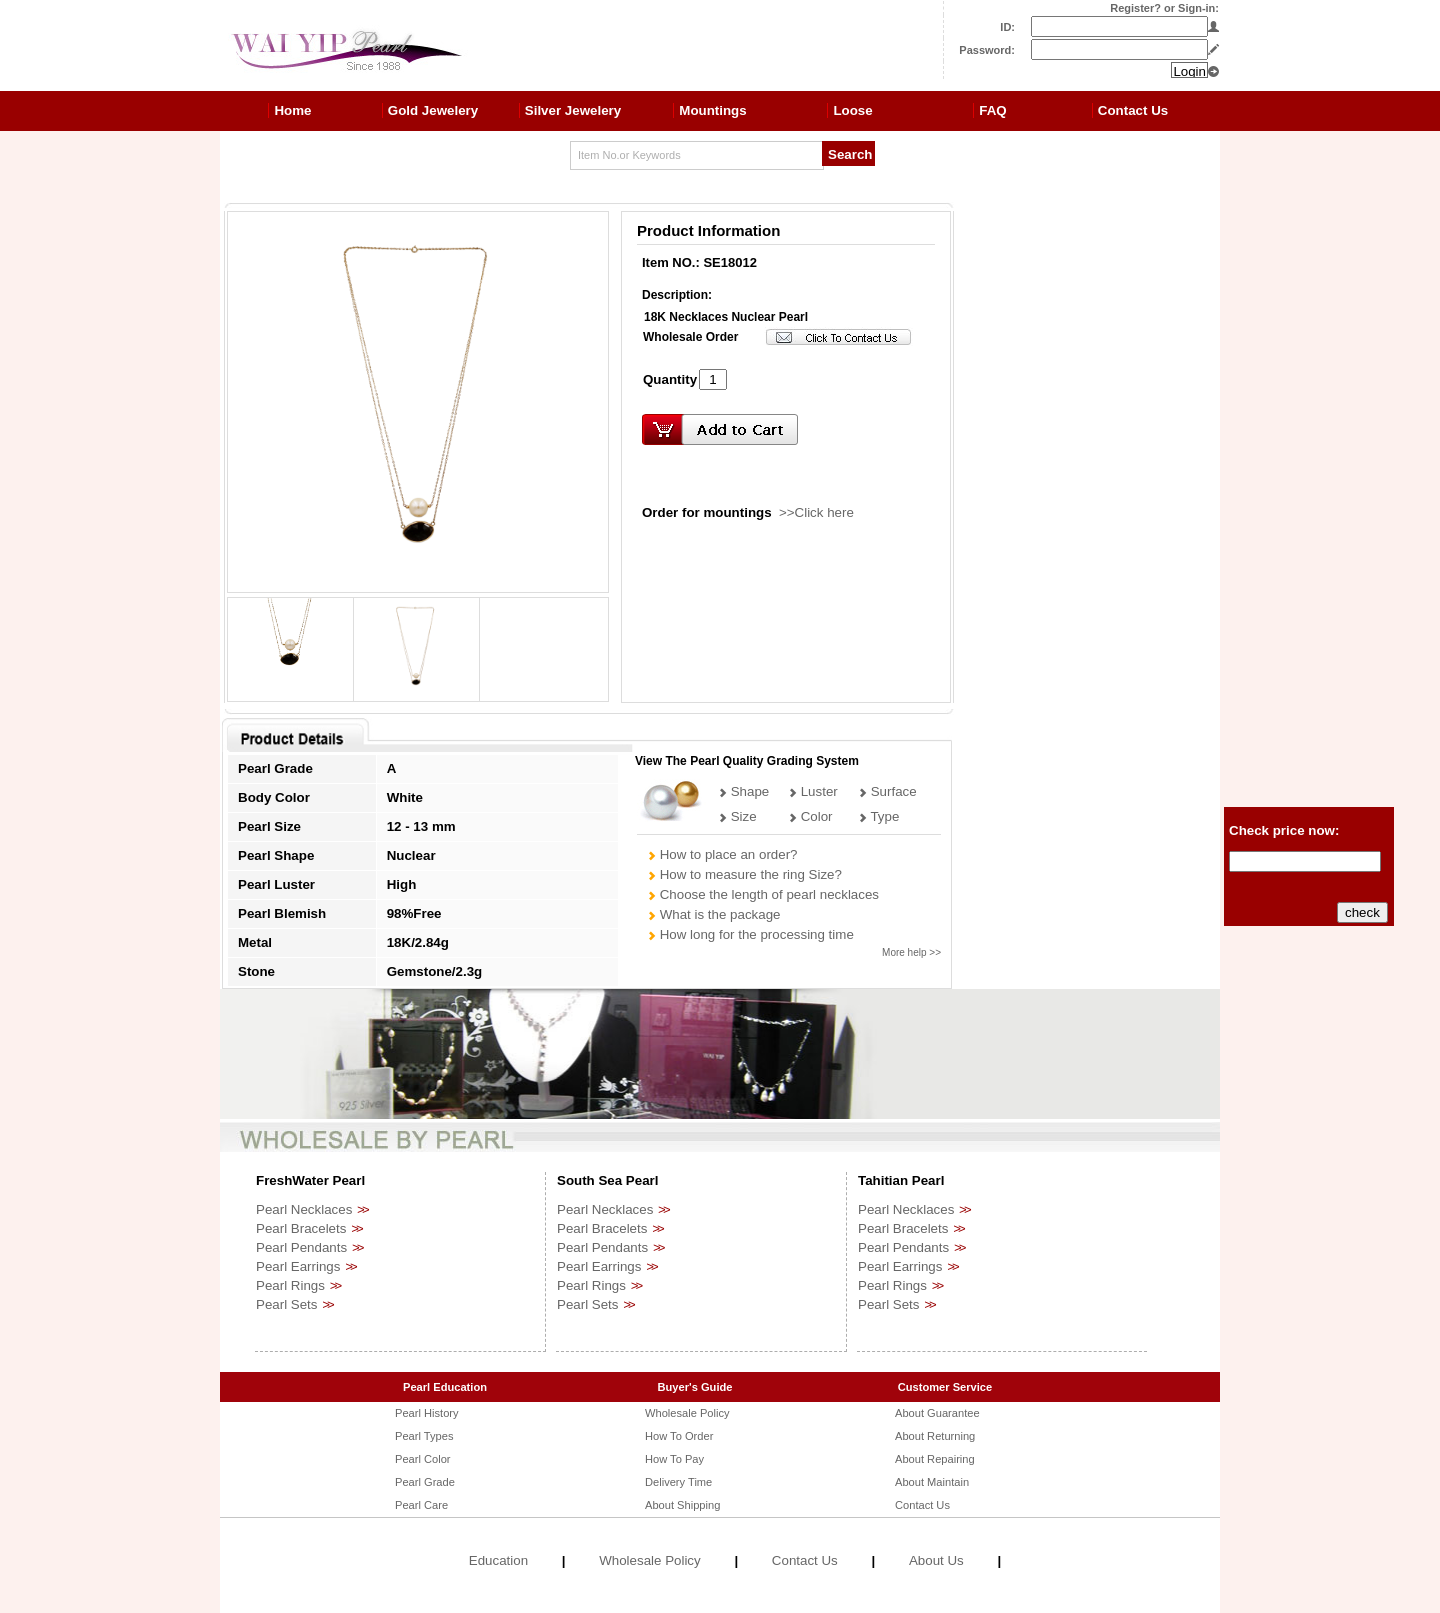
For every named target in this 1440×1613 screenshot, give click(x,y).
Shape (743, 791)
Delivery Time (678, 1482)
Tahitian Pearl (901, 1180)
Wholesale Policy (687, 1413)
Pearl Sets (287, 1304)
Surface (887, 791)
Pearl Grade (425, 1482)
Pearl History (427, 1413)
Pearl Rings (290, 1285)
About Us (936, 1560)
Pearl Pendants (301, 1247)
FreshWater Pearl (310, 1180)
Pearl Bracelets (301, 1228)
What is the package (713, 914)
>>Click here (816, 512)
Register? (1135, 8)
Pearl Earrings (298, 1266)
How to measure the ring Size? (744, 874)
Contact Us (1133, 110)
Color (810, 816)
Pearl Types (424, 1436)
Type (878, 816)
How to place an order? (722, 854)
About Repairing (935, 1459)
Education (498, 1560)
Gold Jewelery (433, 110)
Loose (852, 110)
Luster (813, 791)
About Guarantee (937, 1413)
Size (737, 816)
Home (292, 110)
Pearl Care (421, 1505)
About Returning (935, 1436)
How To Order (679, 1436)
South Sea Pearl (607, 1180)
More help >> (911, 952)
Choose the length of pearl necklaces (763, 894)
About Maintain (932, 1482)
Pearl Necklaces (304, 1209)
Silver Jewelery (573, 110)
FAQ (992, 110)
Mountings (712, 110)
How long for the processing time (750, 934)
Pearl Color (423, 1459)
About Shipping (682, 1505)
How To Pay (674, 1459)
